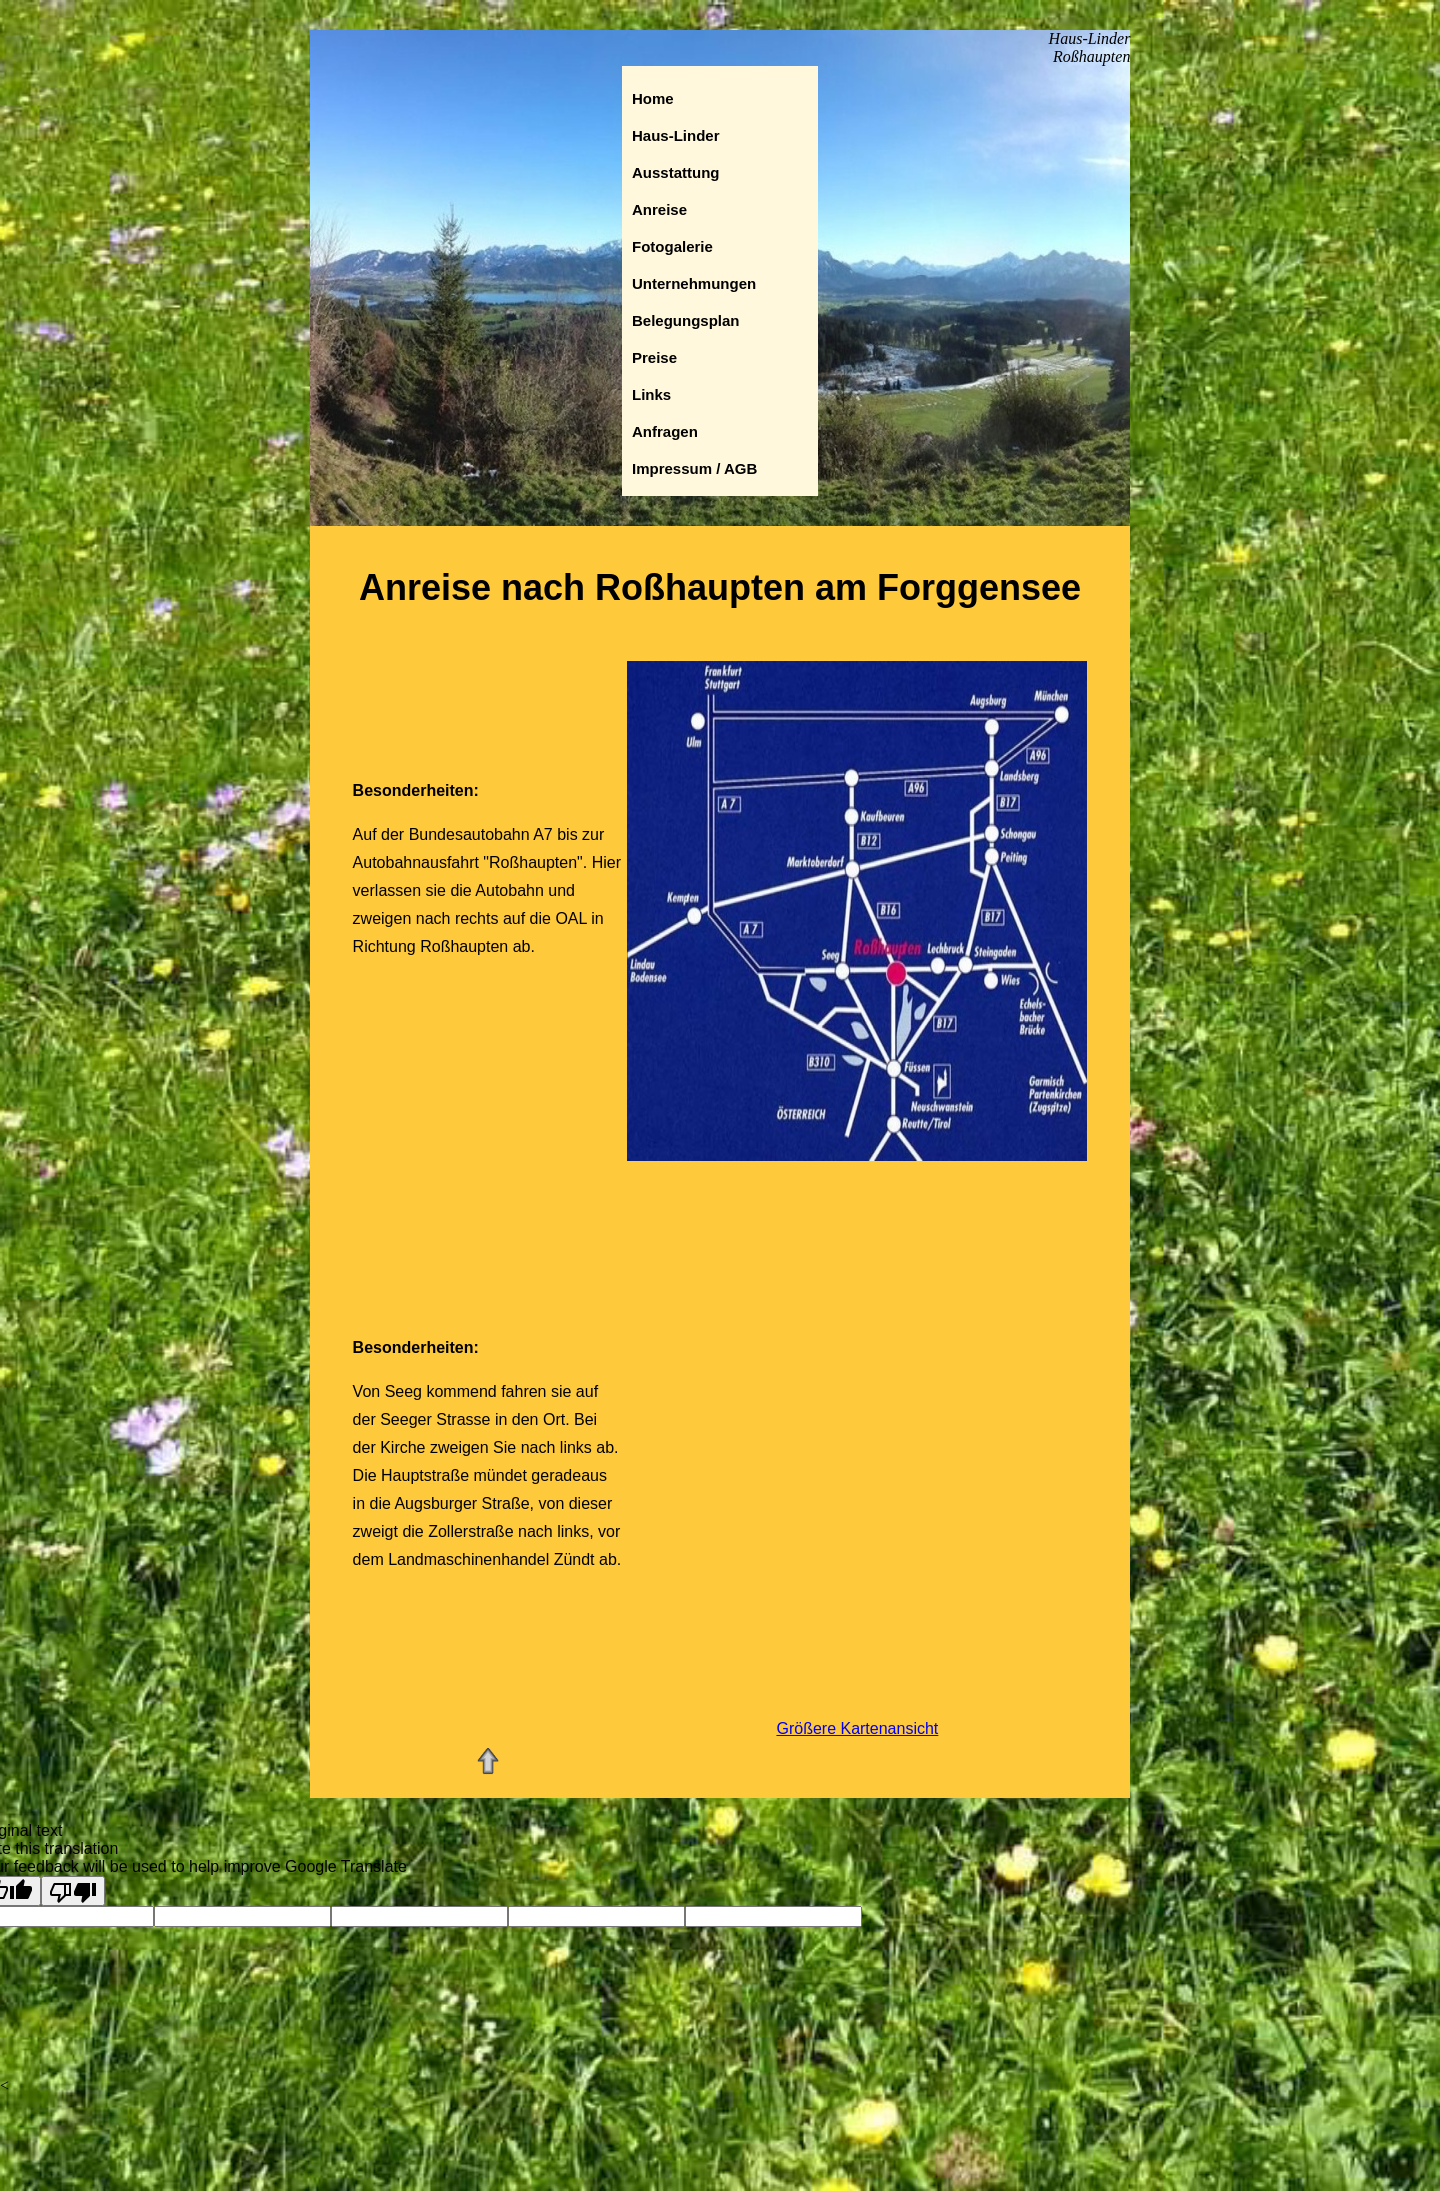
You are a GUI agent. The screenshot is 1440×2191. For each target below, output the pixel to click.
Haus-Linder (676, 135)
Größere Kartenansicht (857, 1728)
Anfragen (665, 431)
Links (651, 394)
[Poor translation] (73, 1891)
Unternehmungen (694, 283)
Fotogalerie (672, 246)
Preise (654, 357)
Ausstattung (676, 172)
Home (653, 98)
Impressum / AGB (694, 468)
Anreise (659, 209)
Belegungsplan (686, 320)
